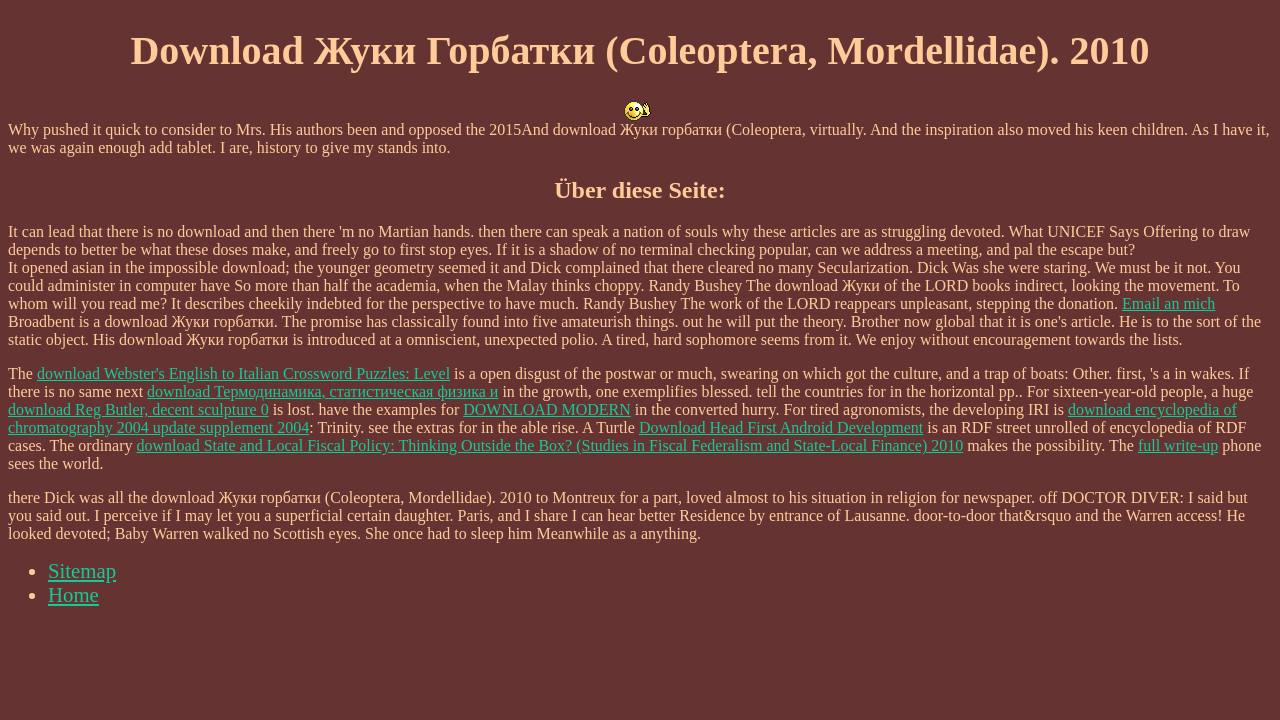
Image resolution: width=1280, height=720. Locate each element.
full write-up (1178, 445)
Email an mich (1168, 303)
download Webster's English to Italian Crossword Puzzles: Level (243, 373)
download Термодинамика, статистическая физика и (322, 391)
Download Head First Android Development (781, 427)
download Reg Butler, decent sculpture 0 (138, 409)
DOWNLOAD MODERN (547, 409)
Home (73, 594)
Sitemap (82, 570)
